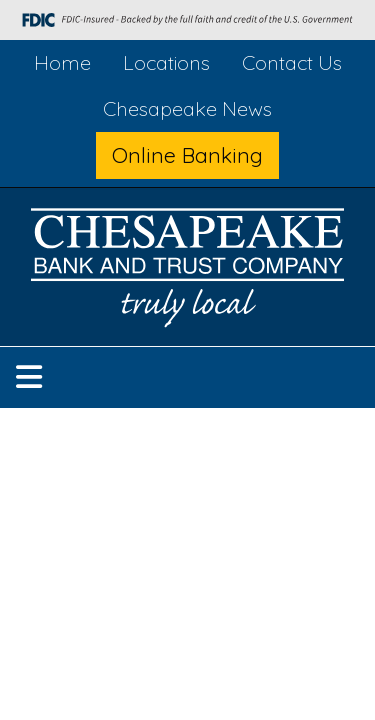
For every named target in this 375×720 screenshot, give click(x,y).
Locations (166, 62)
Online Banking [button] (187, 155)
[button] (29, 377)
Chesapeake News (187, 108)
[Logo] (188, 271)
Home (62, 62)
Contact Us (292, 62)
